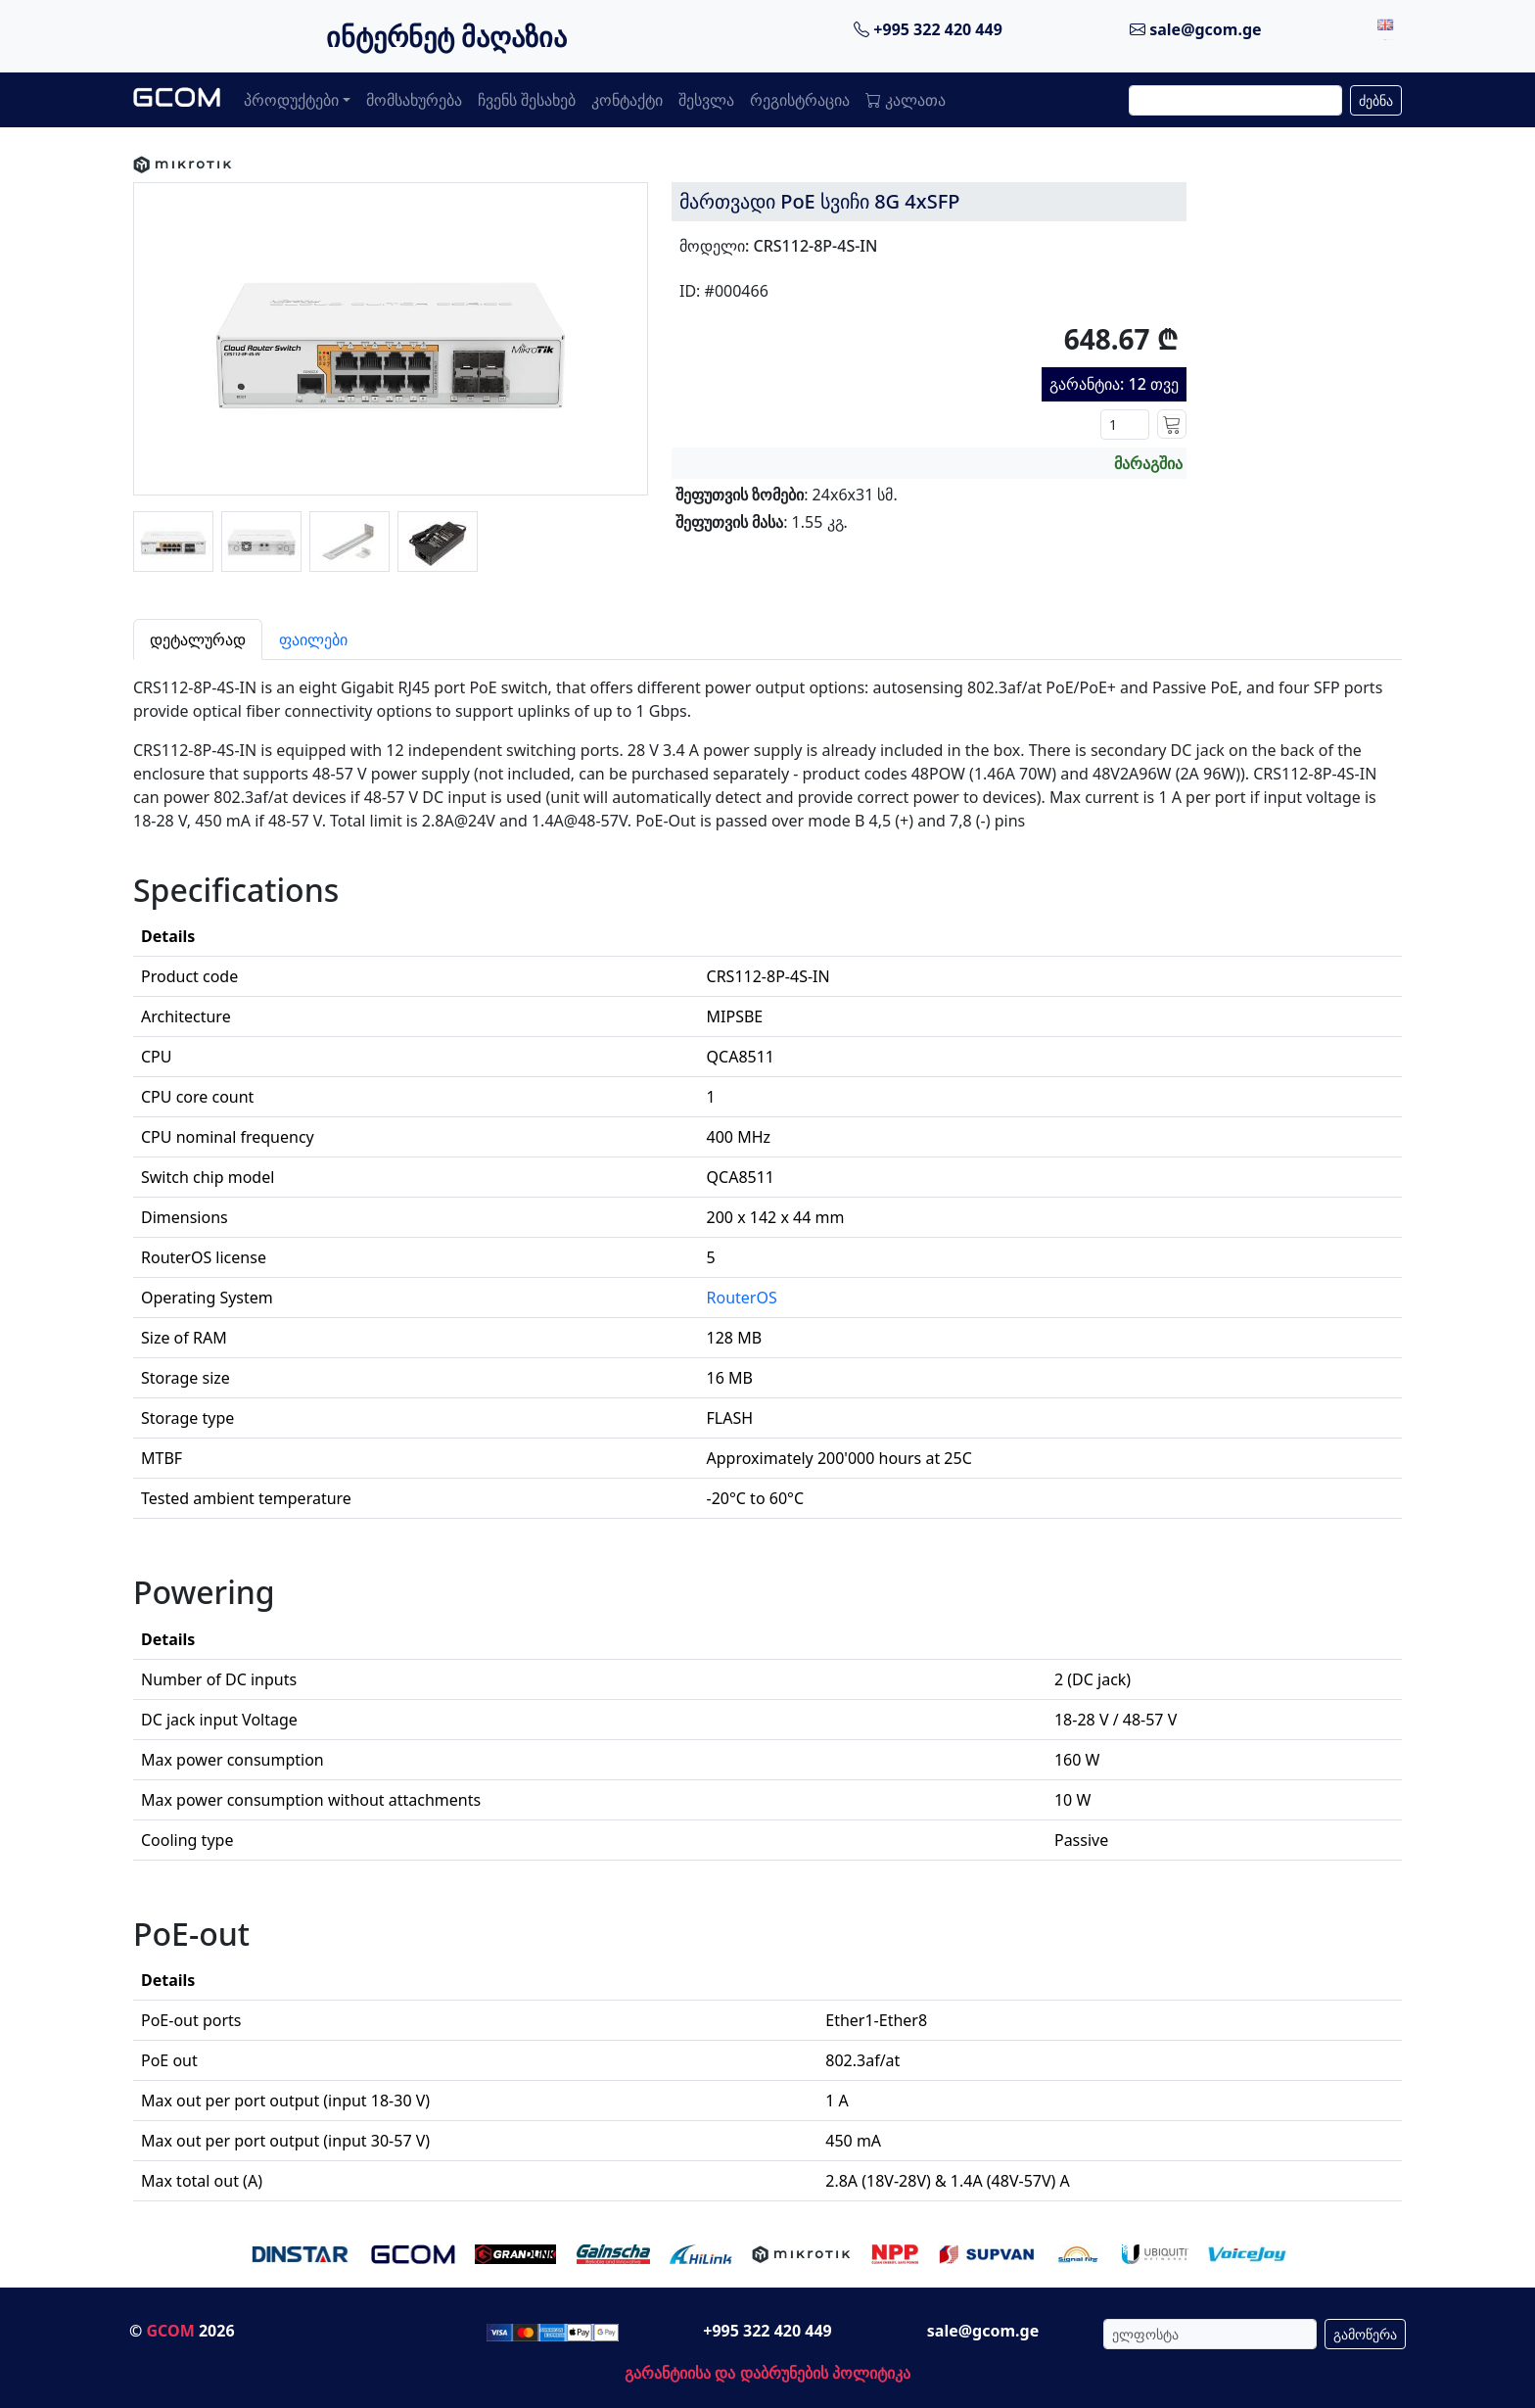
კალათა (905, 100)
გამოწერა (1365, 2334)
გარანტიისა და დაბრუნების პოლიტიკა (767, 2373)
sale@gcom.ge (1196, 29)
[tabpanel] (767, 1430)
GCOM (170, 2330)
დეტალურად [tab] (198, 639)
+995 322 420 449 (928, 29)
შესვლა (706, 100)
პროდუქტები (291, 100)
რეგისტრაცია (800, 100)
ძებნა (1376, 100)
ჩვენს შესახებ (527, 100)
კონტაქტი (627, 100)
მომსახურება (414, 100)
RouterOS (742, 1297)
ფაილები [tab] (313, 639)
